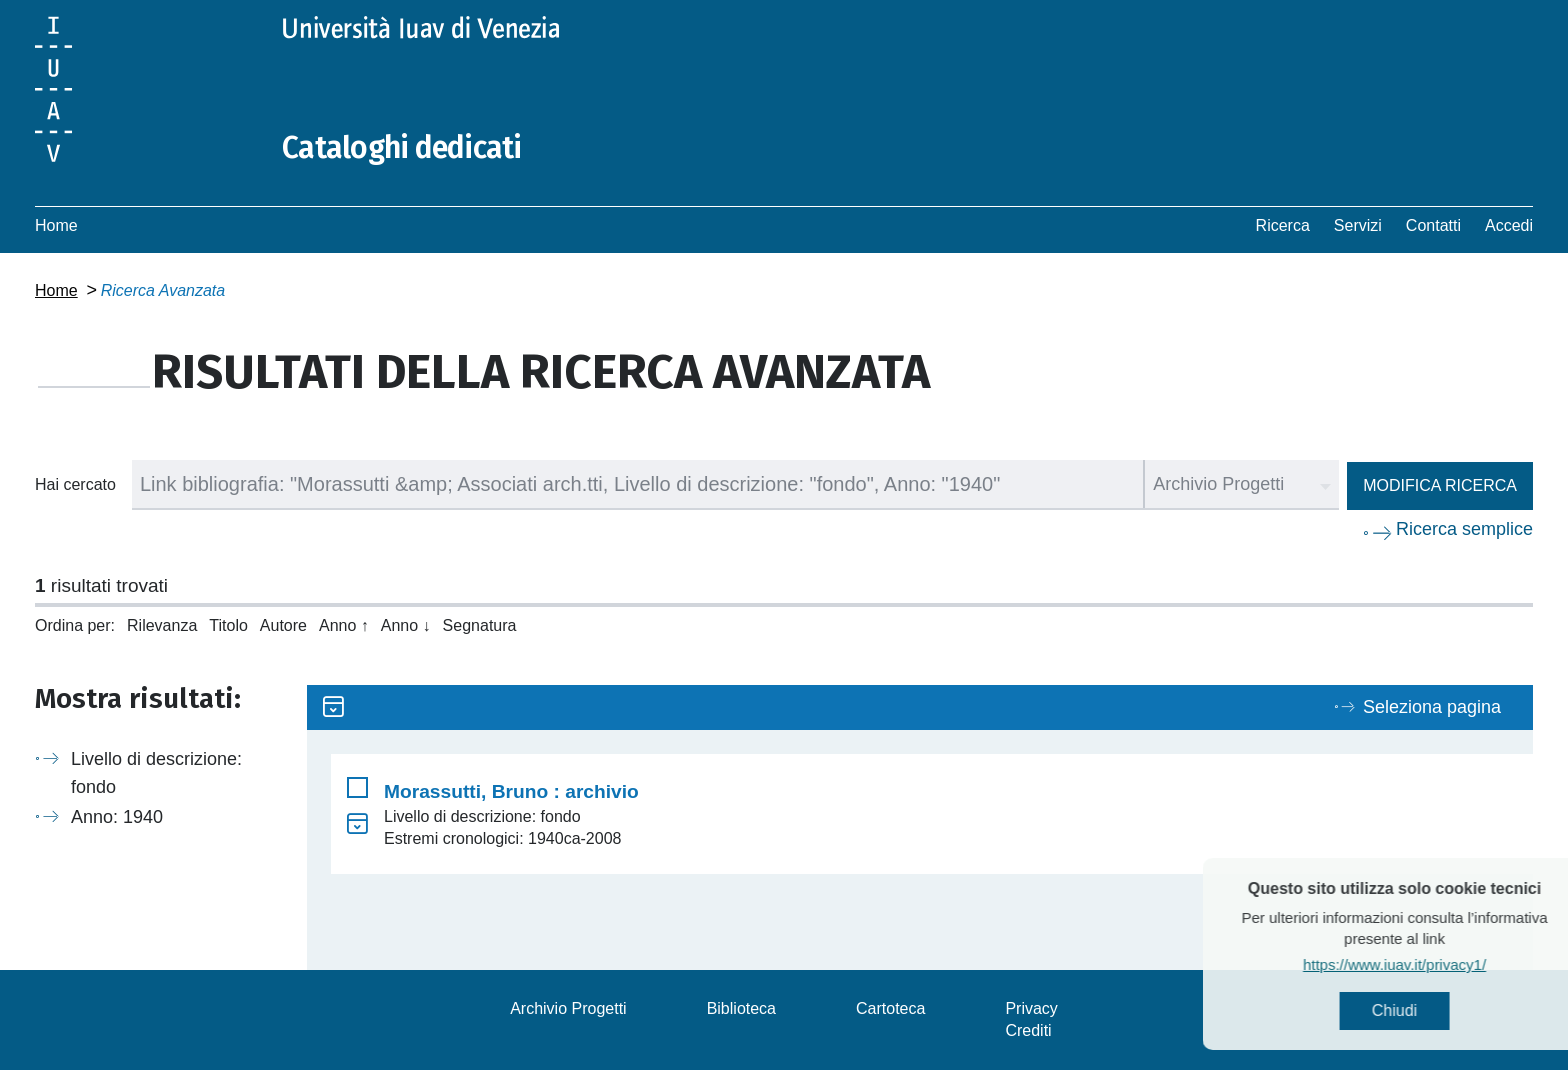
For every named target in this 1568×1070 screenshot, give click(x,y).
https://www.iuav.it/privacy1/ (1423, 964)
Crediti (1028, 1030)
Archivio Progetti (568, 1008)
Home (56, 225)
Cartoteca (890, 1008)
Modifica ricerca (1440, 485)
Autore (283, 625)
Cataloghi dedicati (402, 148)
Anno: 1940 (117, 817)
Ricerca (1283, 225)
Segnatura (480, 625)
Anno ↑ (344, 625)
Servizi (1358, 225)
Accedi (1509, 225)
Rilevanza (162, 625)
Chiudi (1423, 1010)
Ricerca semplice (1464, 529)
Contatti (1433, 225)
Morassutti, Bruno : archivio (511, 791)
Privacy (1031, 1008)
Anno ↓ (406, 625)
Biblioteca (741, 1008)
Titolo (228, 625)
